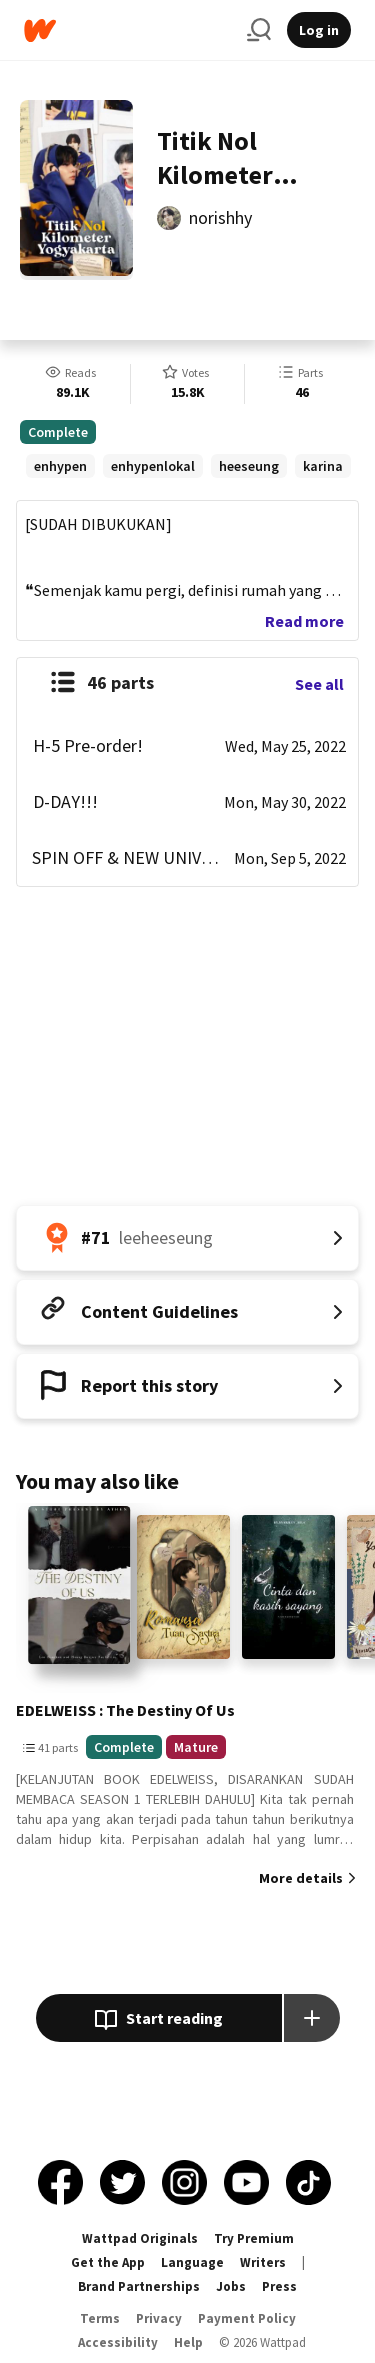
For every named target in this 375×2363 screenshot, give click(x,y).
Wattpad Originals (140, 2238)
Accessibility (118, 2342)
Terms (100, 2318)
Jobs (231, 2286)
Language (192, 2262)
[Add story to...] (312, 2018)
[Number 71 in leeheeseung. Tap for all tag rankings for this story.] (187, 1238)
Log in (319, 30)
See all (319, 684)
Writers (263, 2262)
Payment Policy (247, 2318)
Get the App (108, 2262)
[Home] (127, 30)
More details (301, 1878)
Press (279, 2286)
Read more (304, 621)
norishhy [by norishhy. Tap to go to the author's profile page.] (220, 217)
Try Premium (254, 2238)
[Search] (259, 30)
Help (188, 2342)
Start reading (158, 2020)
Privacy (159, 2318)
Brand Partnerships (139, 2286)
